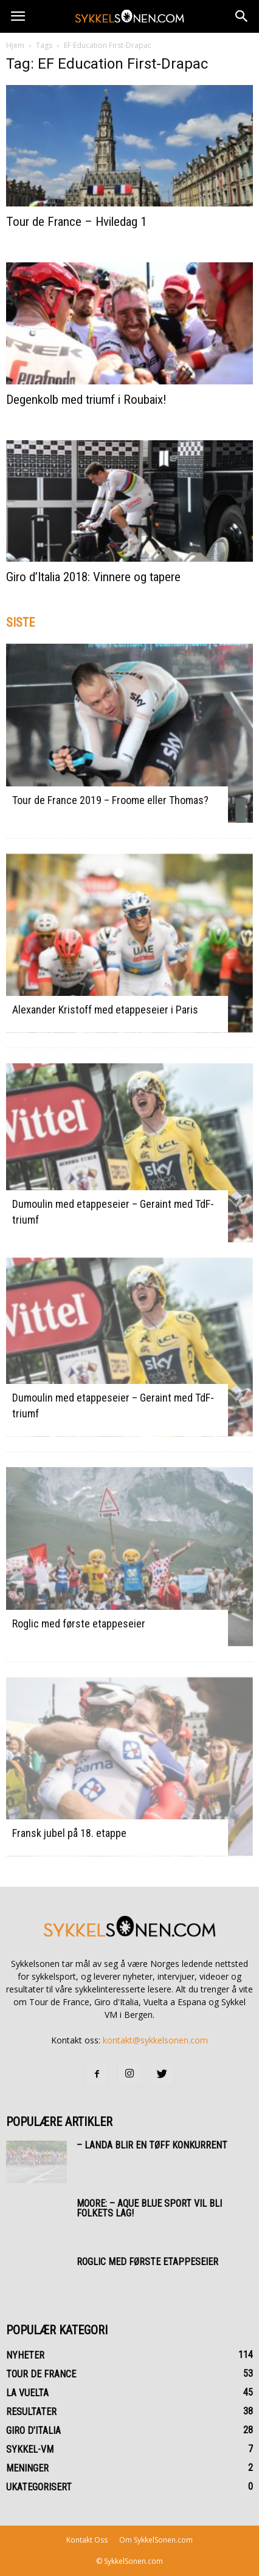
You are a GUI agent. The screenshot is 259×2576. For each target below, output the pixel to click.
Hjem (15, 45)
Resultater (31, 2412)
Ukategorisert (39, 2487)
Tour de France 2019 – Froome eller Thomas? (110, 800)
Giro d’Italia (33, 2430)
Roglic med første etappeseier (78, 1623)
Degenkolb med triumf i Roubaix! (86, 399)
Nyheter (25, 2355)
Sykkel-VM (30, 2449)
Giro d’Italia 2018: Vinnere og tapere (93, 577)
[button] (242, 16)
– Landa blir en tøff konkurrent (152, 2145)
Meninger (27, 2468)
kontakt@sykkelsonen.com (155, 2040)
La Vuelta (27, 2393)
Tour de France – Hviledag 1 (76, 221)
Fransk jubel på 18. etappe (69, 1833)
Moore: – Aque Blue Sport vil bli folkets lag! (149, 2208)
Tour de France (41, 2374)
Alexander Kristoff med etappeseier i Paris (105, 1009)
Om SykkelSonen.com (156, 2540)
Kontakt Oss (87, 2540)
